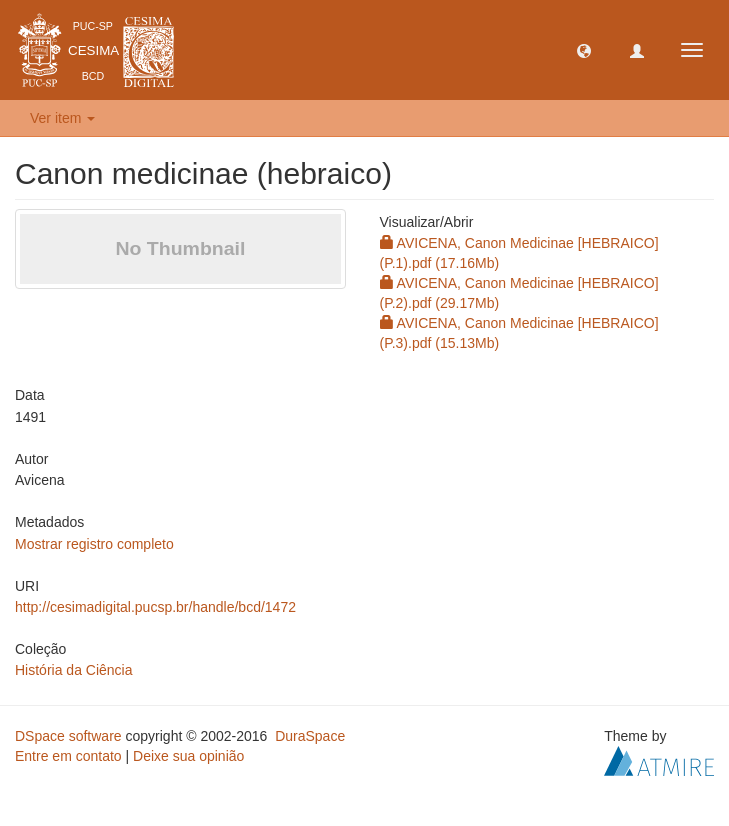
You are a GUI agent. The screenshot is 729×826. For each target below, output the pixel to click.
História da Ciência (74, 670)
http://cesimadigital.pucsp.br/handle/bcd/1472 (155, 607)
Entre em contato (68, 756)
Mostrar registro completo (94, 544)
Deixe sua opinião (188, 756)
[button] (584, 50)
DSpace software (68, 736)
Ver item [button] (62, 118)
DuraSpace (310, 736)
